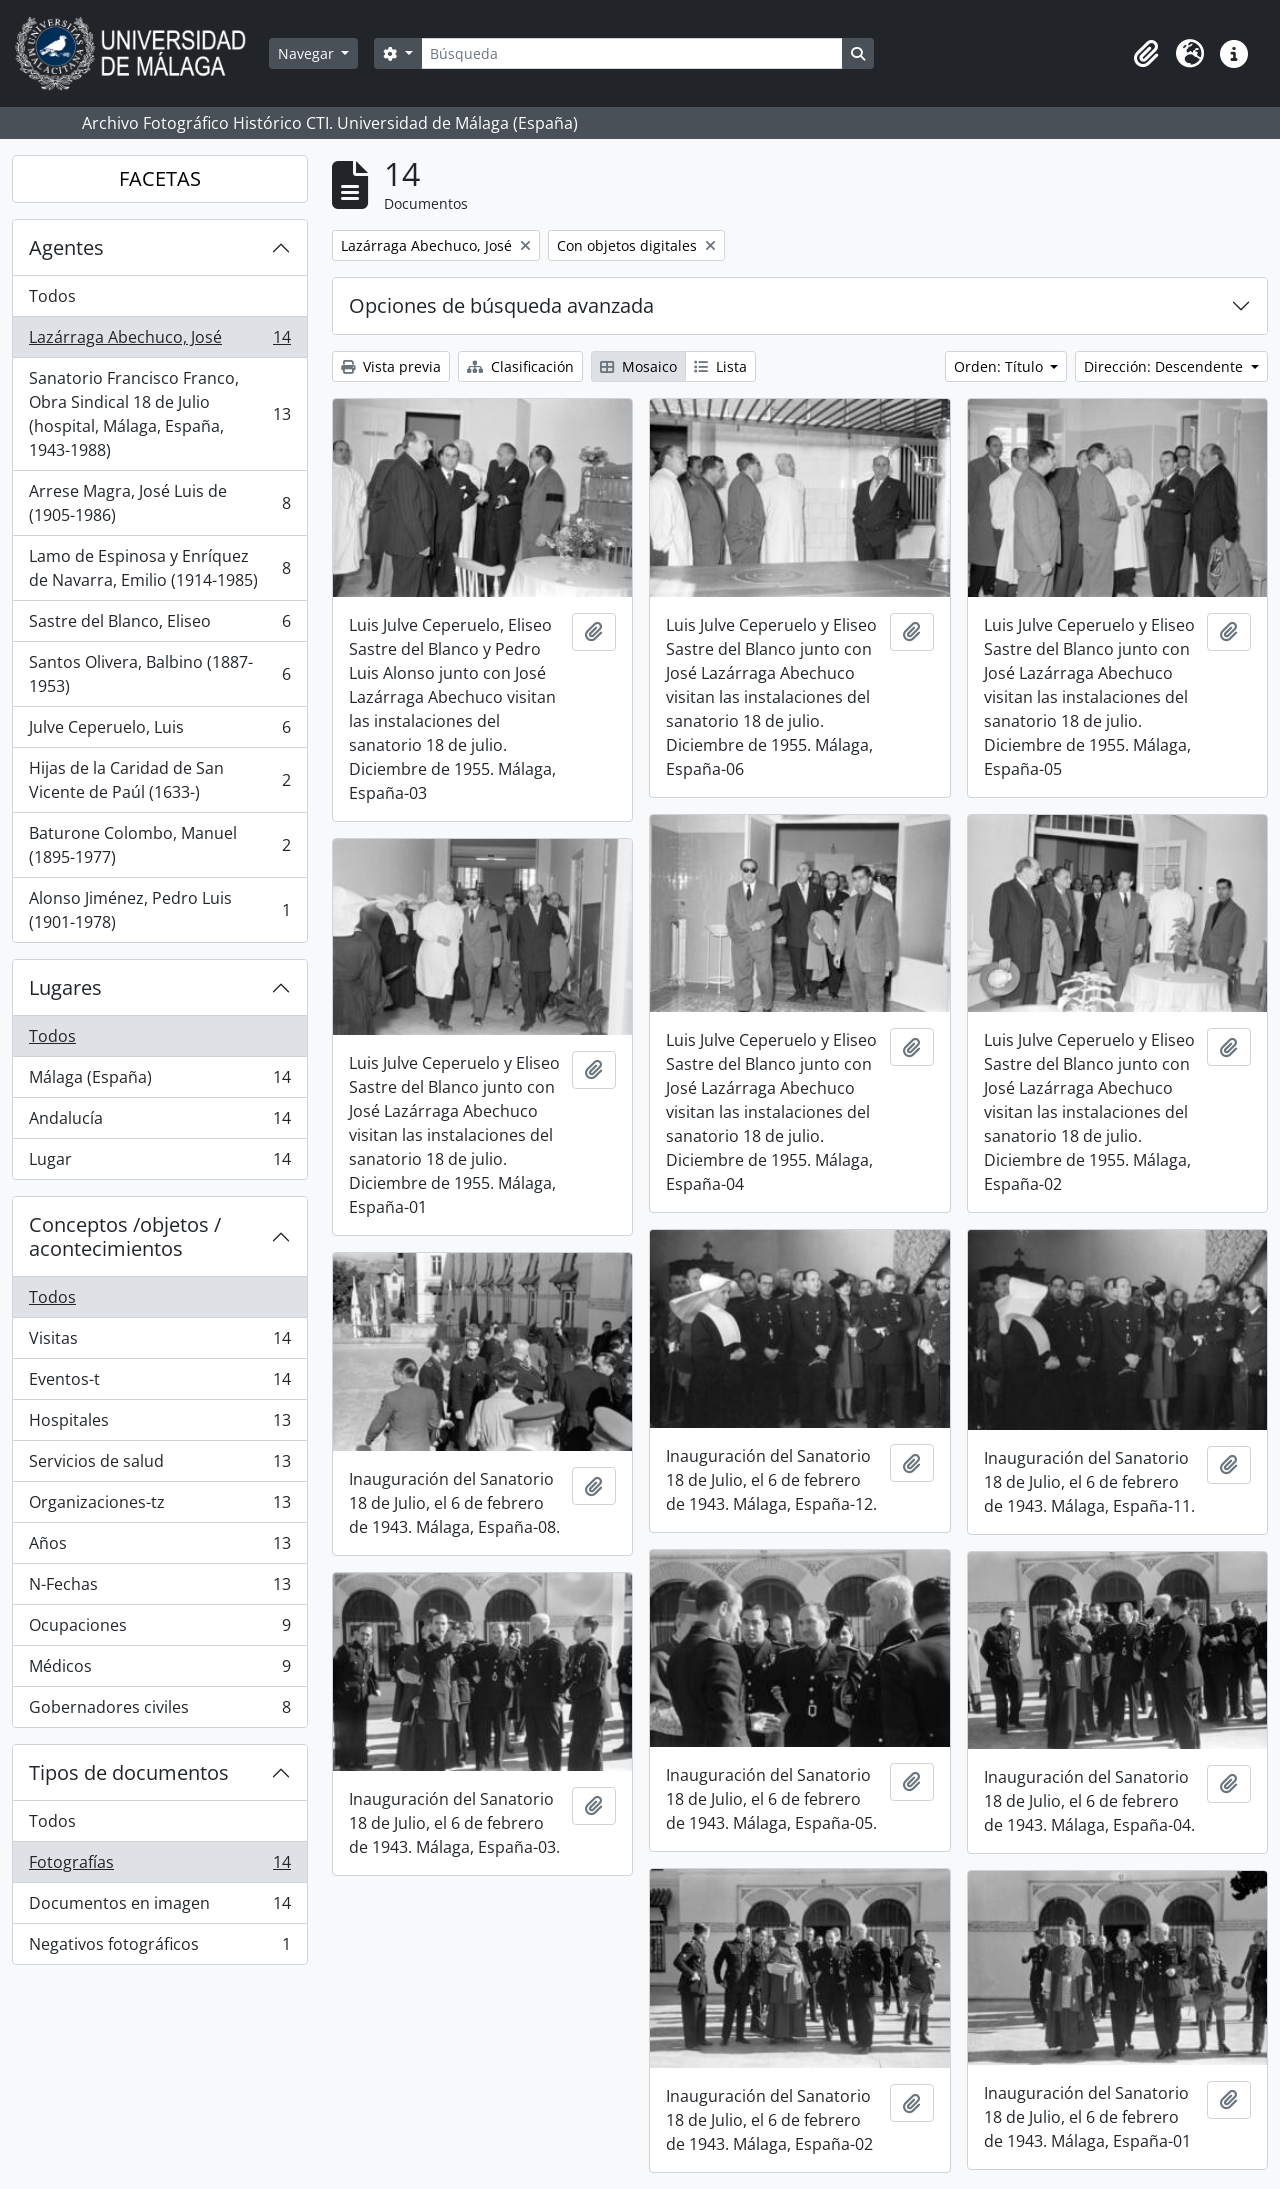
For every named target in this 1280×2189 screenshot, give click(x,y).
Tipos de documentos (129, 1772)
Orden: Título (1000, 366)
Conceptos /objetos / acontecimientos (125, 1236)
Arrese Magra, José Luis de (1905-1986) (159, 503)
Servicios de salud (159, 1465)
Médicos (159, 1670)
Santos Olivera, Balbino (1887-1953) (159, 674)
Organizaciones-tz (159, 1506)
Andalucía (159, 1122)
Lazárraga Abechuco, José (159, 341)
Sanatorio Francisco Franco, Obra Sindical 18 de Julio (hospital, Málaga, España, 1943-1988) (159, 414)
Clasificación (520, 366)
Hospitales (159, 1424)
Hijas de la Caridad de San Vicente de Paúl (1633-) (159, 780)
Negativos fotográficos (159, 1948)
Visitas (159, 1342)
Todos (52, 296)
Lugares (65, 987)
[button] (1146, 54)
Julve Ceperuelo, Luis (159, 731)
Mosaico (638, 366)
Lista (720, 366)
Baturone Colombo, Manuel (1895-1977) (159, 845)
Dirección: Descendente (1165, 366)
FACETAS (160, 178)
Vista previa (391, 366)
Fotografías (159, 1866)
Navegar (308, 53)
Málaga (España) (159, 1081)
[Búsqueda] (632, 53)
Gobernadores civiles (159, 1711)
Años (159, 1547)
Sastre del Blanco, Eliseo (159, 625)
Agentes (66, 247)
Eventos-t (159, 1383)
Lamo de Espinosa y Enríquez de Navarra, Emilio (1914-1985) (159, 568)
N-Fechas (159, 1588)
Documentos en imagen (159, 1907)
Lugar (159, 1163)
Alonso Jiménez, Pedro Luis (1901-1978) (159, 910)
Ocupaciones (159, 1629)
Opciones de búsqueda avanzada (501, 305)
